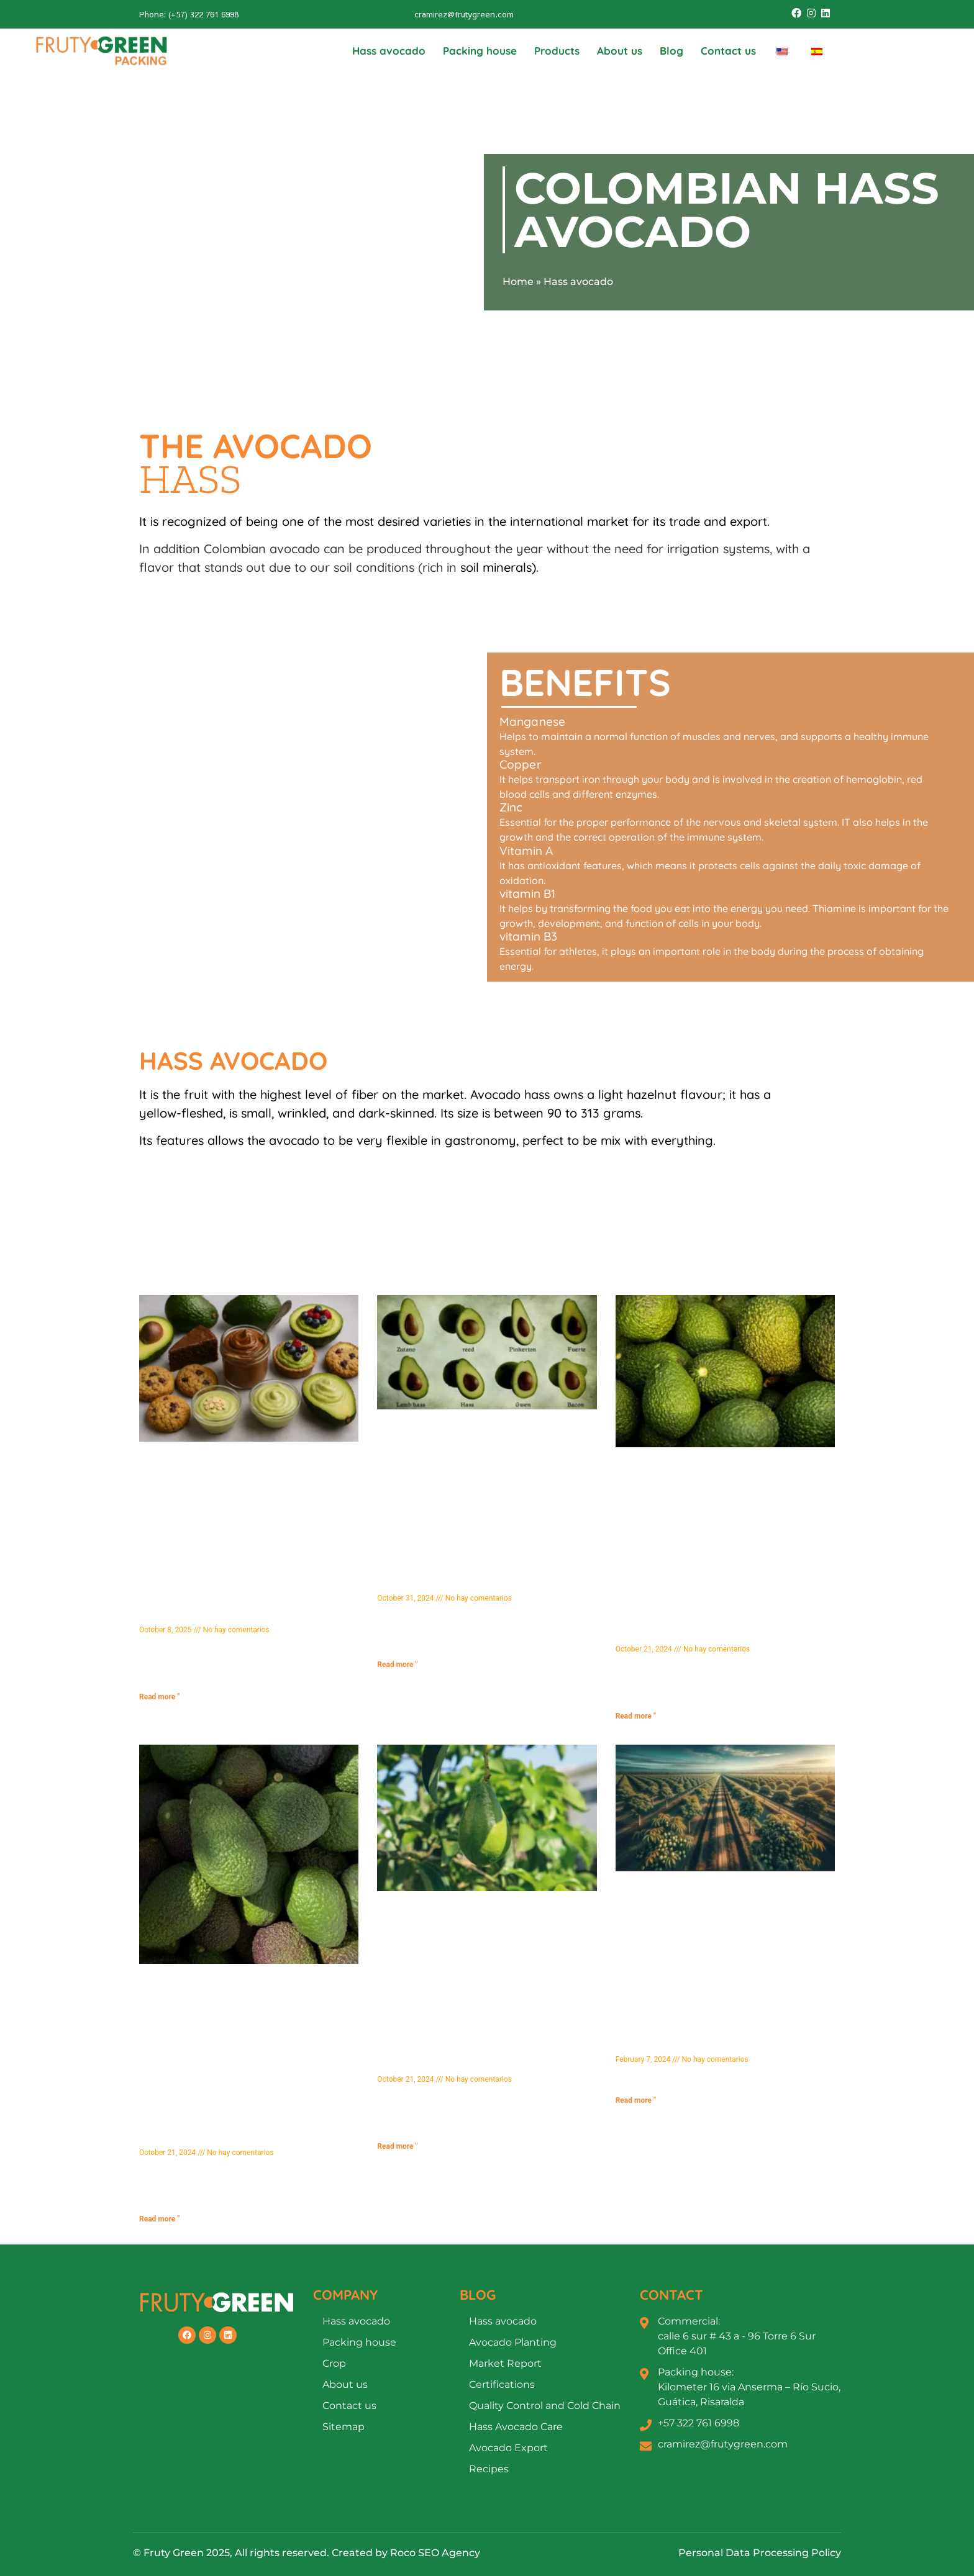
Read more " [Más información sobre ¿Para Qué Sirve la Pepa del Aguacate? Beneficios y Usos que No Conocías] (159, 2219)
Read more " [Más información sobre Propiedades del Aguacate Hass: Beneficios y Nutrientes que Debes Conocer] (397, 2146)
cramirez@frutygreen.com (464, 14)
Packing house (480, 50)
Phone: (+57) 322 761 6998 (189, 14)
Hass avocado (389, 50)
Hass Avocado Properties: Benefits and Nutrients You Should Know (474, 2061)
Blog (671, 50)
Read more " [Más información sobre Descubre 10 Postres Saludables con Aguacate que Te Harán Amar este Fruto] (159, 1696)
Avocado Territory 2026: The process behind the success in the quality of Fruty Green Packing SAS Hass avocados (718, 1625)
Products (557, 50)
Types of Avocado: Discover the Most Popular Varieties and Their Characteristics (484, 1579)
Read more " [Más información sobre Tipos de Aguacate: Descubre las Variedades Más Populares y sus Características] (397, 1664)
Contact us (728, 50)
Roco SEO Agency (435, 2553)
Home (518, 281)
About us (619, 50)
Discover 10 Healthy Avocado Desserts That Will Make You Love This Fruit (248, 1612)
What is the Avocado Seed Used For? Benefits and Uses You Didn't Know (230, 2135)
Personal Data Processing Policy (759, 2553)
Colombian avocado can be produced (313, 548)
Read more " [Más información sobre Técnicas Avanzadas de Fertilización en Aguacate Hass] (636, 2100)
